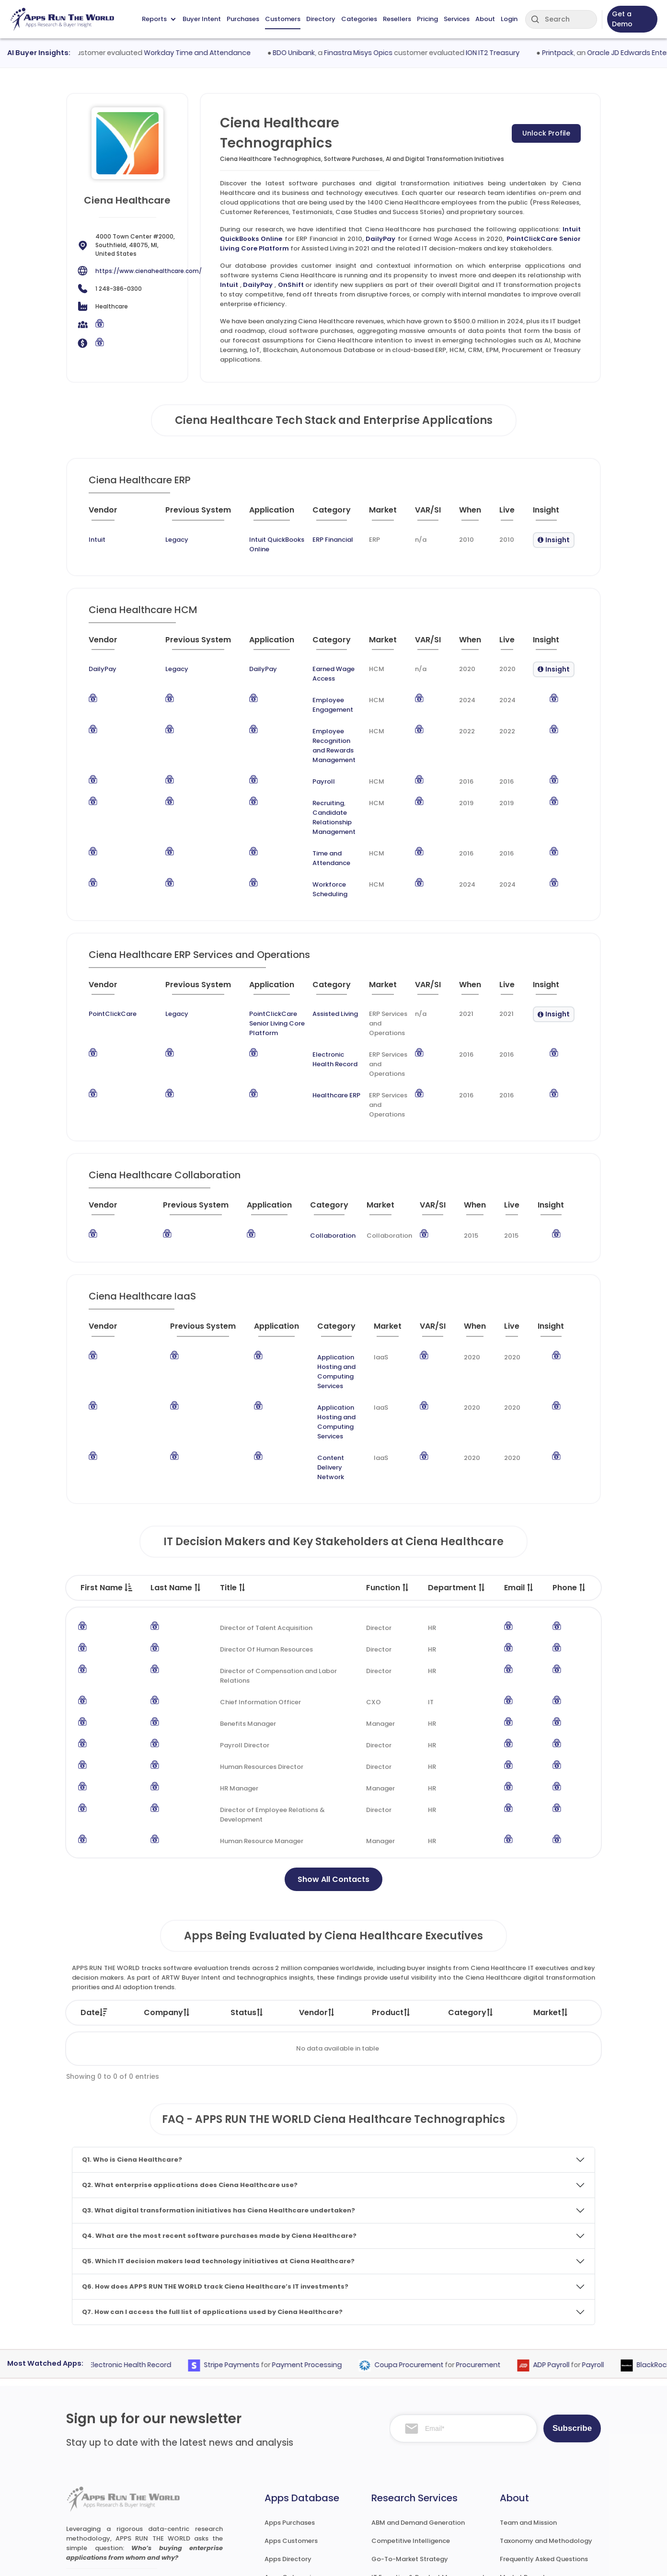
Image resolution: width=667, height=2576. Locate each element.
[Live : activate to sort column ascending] (511, 514)
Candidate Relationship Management (317, 781)
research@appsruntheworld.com (125, 2494)
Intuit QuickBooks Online (260, 539)
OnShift (291, 284)
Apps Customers (291, 2423)
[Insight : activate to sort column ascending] (553, 514)
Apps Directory (287, 2441)
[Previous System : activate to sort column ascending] (175, 514)
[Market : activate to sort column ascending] (384, 514)
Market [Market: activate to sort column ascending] (551, 1894)
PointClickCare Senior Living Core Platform (256, 963)
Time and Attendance (317, 812)
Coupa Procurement (427, 2247)
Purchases (243, 18)
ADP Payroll (570, 2247)
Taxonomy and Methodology (546, 2423)
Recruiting (298, 771)
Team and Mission (528, 2404)
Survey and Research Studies (416, 2477)
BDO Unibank (316, 52)
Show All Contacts (333, 1761)
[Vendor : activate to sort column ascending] (111, 514)
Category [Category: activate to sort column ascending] (471, 1894)
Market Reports (524, 2459)
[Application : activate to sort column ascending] (260, 514)
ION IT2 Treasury (514, 52)
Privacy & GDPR (524, 2559)
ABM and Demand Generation (418, 2404)
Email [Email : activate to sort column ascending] (519, 1469)
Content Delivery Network (323, 1358)
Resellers (397, 18)
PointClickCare (113, 953)
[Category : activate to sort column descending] (332, 514)
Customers (282, 18)
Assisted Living (324, 953)
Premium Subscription (534, 2477)
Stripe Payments (250, 2247)
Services (457, 18)
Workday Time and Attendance (219, 52)
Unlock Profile (546, 133)
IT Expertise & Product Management (428, 2459)
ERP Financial (327, 539)
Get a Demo (622, 19)
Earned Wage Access (316, 662)
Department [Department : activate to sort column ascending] (457, 1469)
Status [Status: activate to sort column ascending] (247, 1894)
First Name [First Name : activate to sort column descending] (106, 1469)
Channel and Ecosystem (409, 2495)
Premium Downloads (532, 2495)
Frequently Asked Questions (544, 2441)
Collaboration (316, 1175)
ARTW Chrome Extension (302, 2514)
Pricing (427, 18)
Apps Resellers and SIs (299, 2477)
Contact (513, 2514)
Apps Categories (291, 2459)
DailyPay (380, 238)
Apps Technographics (299, 2495)
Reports (158, 18)
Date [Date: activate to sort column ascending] (93, 1894)
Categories (359, 18)
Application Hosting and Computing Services (321, 1301)
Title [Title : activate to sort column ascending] (233, 1469)
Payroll (294, 749)
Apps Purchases (289, 2404)
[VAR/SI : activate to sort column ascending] (430, 514)
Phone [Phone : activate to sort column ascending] (569, 1469)
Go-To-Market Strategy (409, 2441)
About (485, 18)
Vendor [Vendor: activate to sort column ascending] (317, 1894)
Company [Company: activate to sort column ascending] (167, 1894)
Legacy (148, 539)
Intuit (229, 284)
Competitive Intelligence (410, 2423)
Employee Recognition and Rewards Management (318, 719)
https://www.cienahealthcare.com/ (148, 271)
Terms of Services (446, 2559)
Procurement (496, 2247)
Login (509, 18)
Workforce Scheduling (318, 833)
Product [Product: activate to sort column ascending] (391, 1894)
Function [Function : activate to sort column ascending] (388, 1469)
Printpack (580, 52)
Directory (320, 18)
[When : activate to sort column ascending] (473, 514)
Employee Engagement (319, 687)
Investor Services (398, 2514)
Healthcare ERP (325, 1034)
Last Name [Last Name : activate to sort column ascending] (176, 1469)
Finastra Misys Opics (380, 52)
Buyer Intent (202, 18)
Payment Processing (325, 2247)
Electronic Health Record (323, 999)
